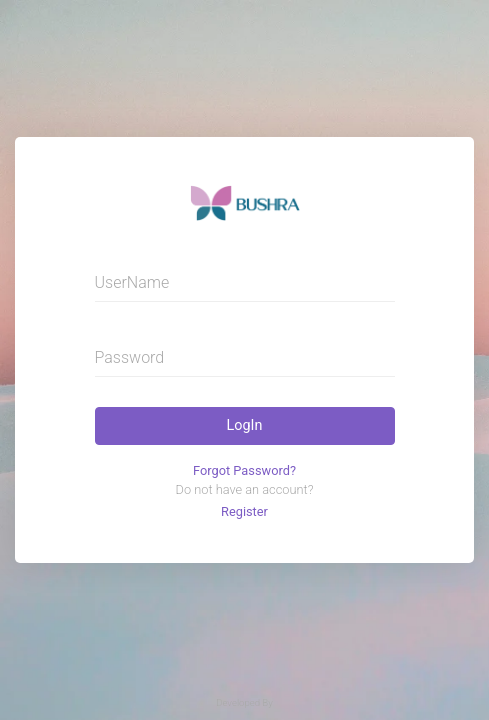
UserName (132, 282)
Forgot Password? (244, 470)
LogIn (245, 425)
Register (244, 511)
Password (130, 357)
